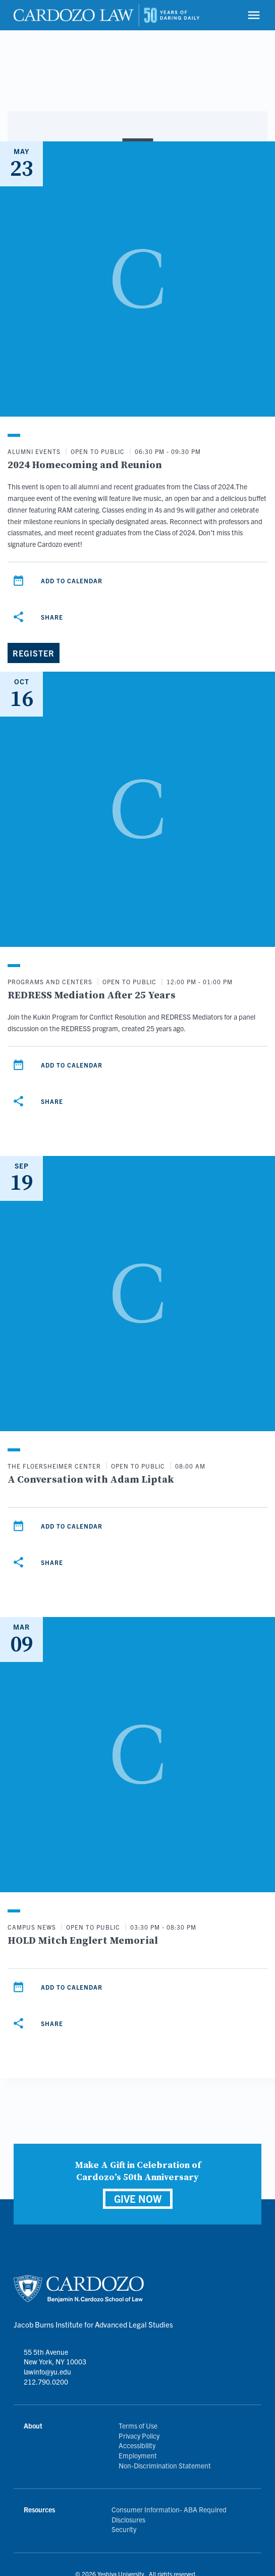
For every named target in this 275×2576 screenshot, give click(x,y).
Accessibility (137, 2445)
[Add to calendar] (18, 580)
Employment (138, 2455)
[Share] (18, 617)
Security (124, 2529)
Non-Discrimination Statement (165, 2465)
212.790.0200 (46, 2381)
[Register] (34, 653)
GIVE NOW (137, 2198)
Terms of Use (138, 2425)
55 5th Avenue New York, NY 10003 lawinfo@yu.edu (55, 2361)
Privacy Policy (139, 2435)
